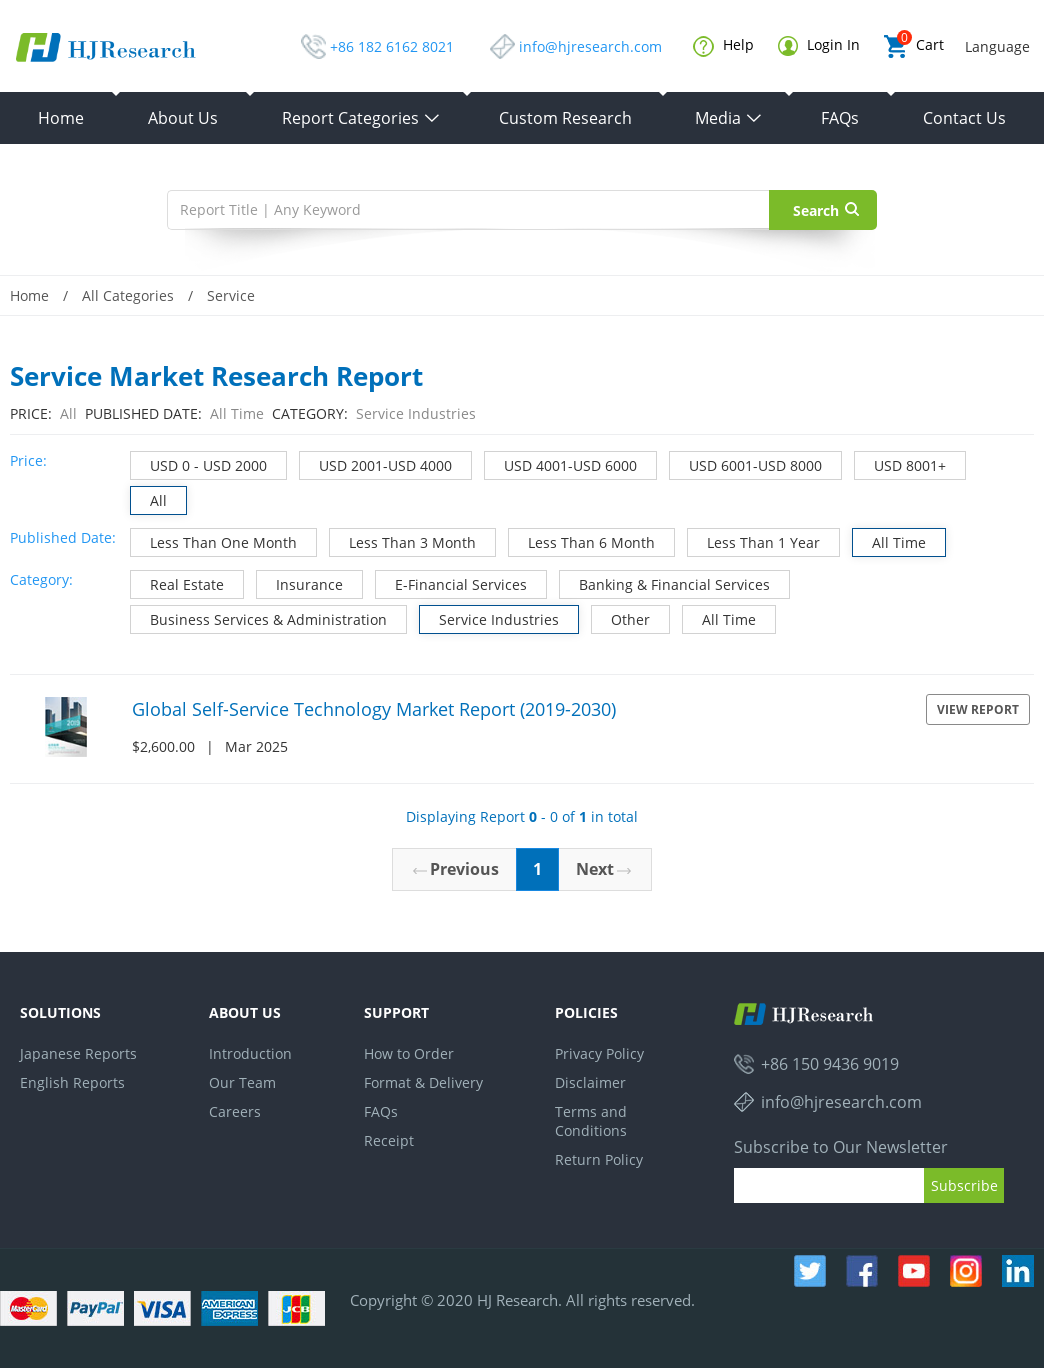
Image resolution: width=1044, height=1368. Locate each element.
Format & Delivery (423, 1082)
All (149, 498)
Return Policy (599, 1159)
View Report (978, 709)
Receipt (389, 1140)
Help (723, 46)
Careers (235, 1111)
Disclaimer (590, 1082)
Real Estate (177, 582)
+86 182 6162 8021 (392, 46)
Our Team (242, 1082)
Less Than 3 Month (403, 540)
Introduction (250, 1053)
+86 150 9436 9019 (830, 1064)
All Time (889, 540)
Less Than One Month (214, 540)
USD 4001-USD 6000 (561, 463)
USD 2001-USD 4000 (376, 463)
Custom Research (565, 118)
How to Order (409, 1053)
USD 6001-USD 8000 (746, 463)
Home (61, 118)
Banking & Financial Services (665, 582)
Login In (819, 45)
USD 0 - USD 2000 (199, 463)
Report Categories (361, 118)
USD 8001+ (900, 463)
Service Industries (489, 617)
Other (621, 617)
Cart (914, 46)
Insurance (300, 582)
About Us (183, 118)
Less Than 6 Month (582, 540)
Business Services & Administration (259, 617)
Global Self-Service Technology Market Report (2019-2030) (374, 709)
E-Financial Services (451, 582)
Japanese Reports (78, 1053)
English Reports (72, 1082)
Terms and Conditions (591, 1121)
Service (231, 295)
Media (729, 118)
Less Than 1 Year (754, 540)
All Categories (128, 295)
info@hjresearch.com (590, 46)
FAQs (840, 118)
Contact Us (964, 118)
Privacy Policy (599, 1053)
